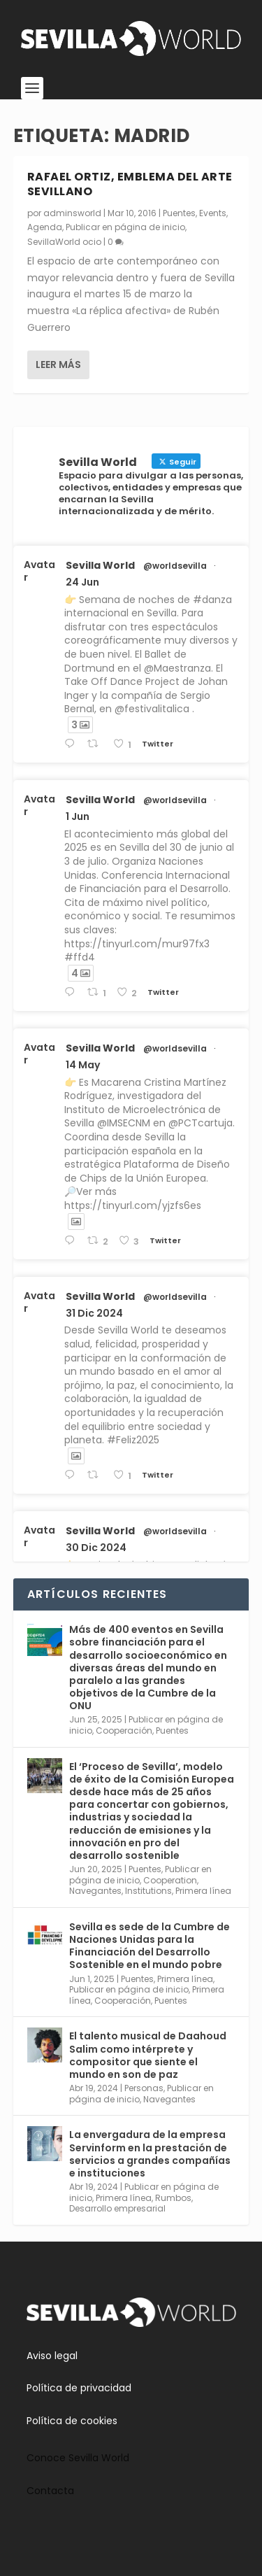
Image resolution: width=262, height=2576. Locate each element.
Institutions (148, 1891)
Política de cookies (72, 2421)
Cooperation (170, 1880)
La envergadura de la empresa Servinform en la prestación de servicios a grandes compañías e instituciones (150, 2154)
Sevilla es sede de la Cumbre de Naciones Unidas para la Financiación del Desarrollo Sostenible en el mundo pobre (149, 1946)
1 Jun (77, 816)
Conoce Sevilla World (78, 2458)
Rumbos (173, 2198)
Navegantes (95, 1891)
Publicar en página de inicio (125, 227)
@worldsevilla (175, 566)
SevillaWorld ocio (64, 242)
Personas (143, 2088)
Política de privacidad (79, 2388)
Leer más (58, 364)
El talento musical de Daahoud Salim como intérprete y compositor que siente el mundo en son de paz (147, 2055)
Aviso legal (52, 2356)
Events (212, 213)
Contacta (50, 2491)
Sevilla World (100, 565)
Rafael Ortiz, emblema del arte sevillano (130, 184)
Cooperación (124, 1730)
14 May (83, 1065)
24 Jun (82, 582)
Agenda (44, 227)
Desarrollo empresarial (117, 2208)
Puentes (179, 213)
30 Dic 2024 (96, 1548)
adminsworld (72, 213)
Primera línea (203, 1891)
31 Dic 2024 (94, 1313)
